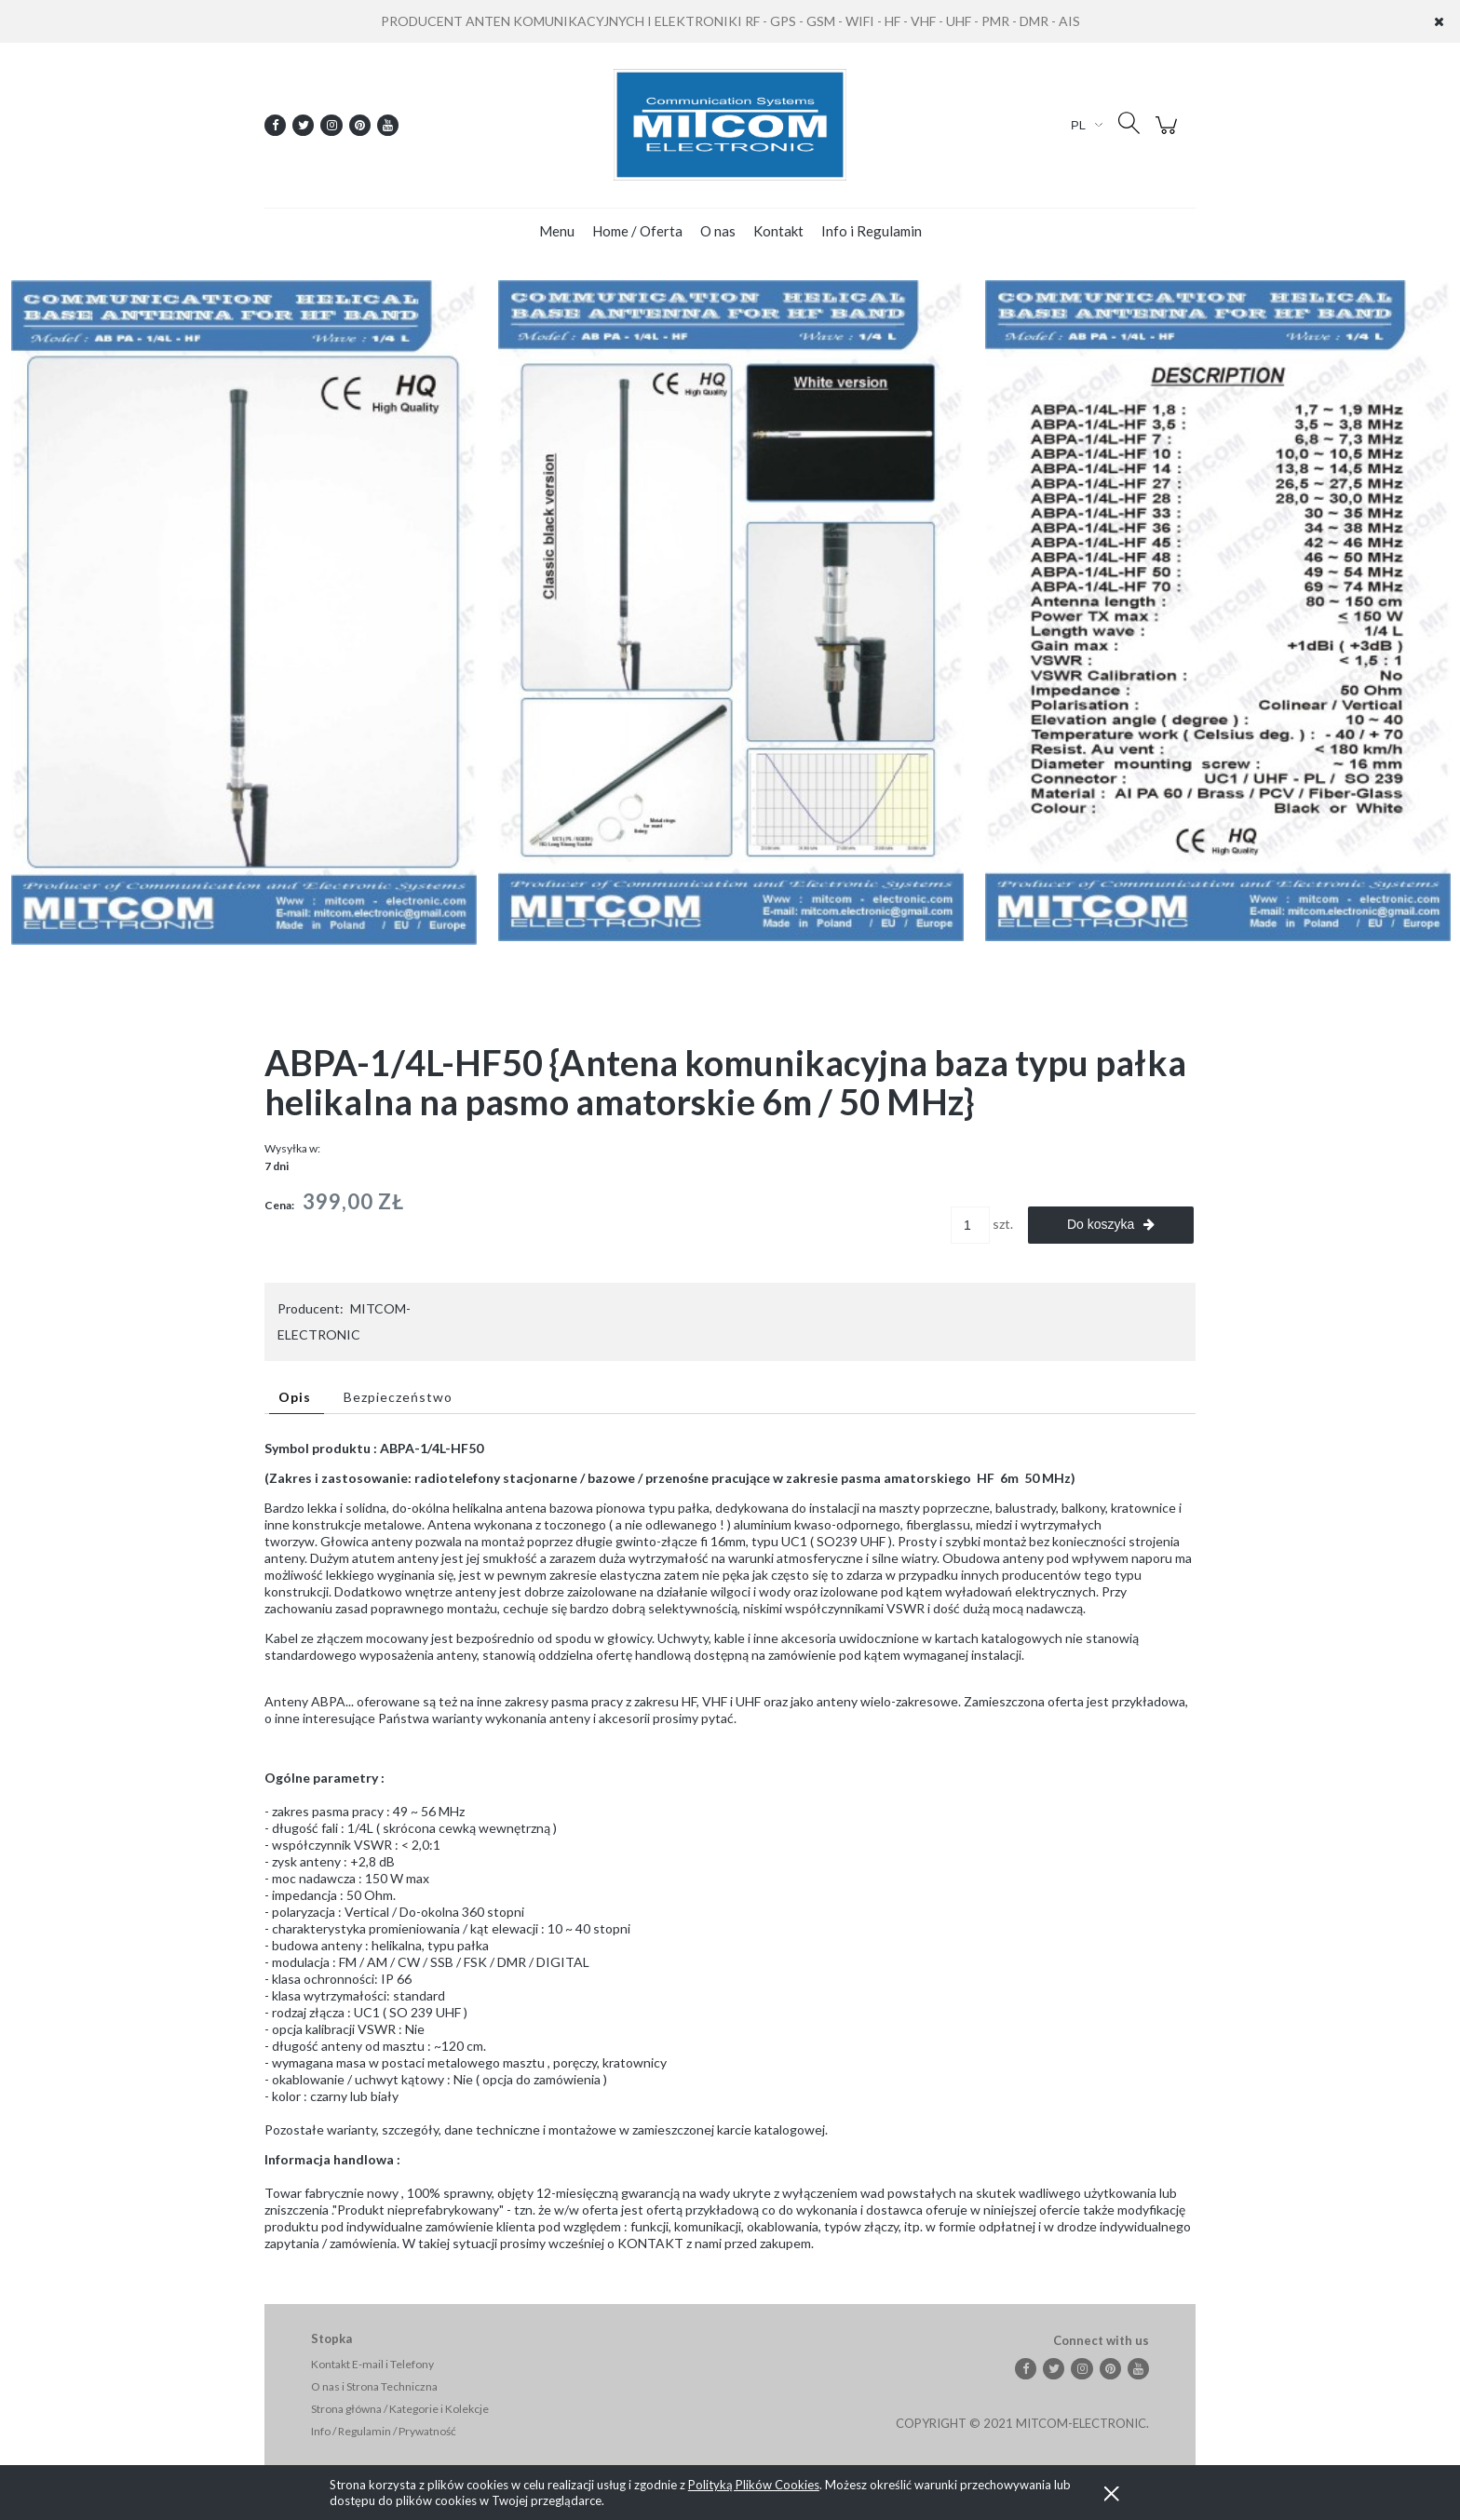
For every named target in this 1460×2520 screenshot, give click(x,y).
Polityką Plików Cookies (753, 2484)
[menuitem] (557, 231)
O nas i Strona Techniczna (374, 2386)
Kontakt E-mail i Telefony (372, 2364)
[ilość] (970, 1225)
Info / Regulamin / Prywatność (383, 2431)
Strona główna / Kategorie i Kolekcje (400, 2409)
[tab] (296, 1397)
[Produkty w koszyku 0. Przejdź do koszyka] (1169, 134)
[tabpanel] (730, 1846)
